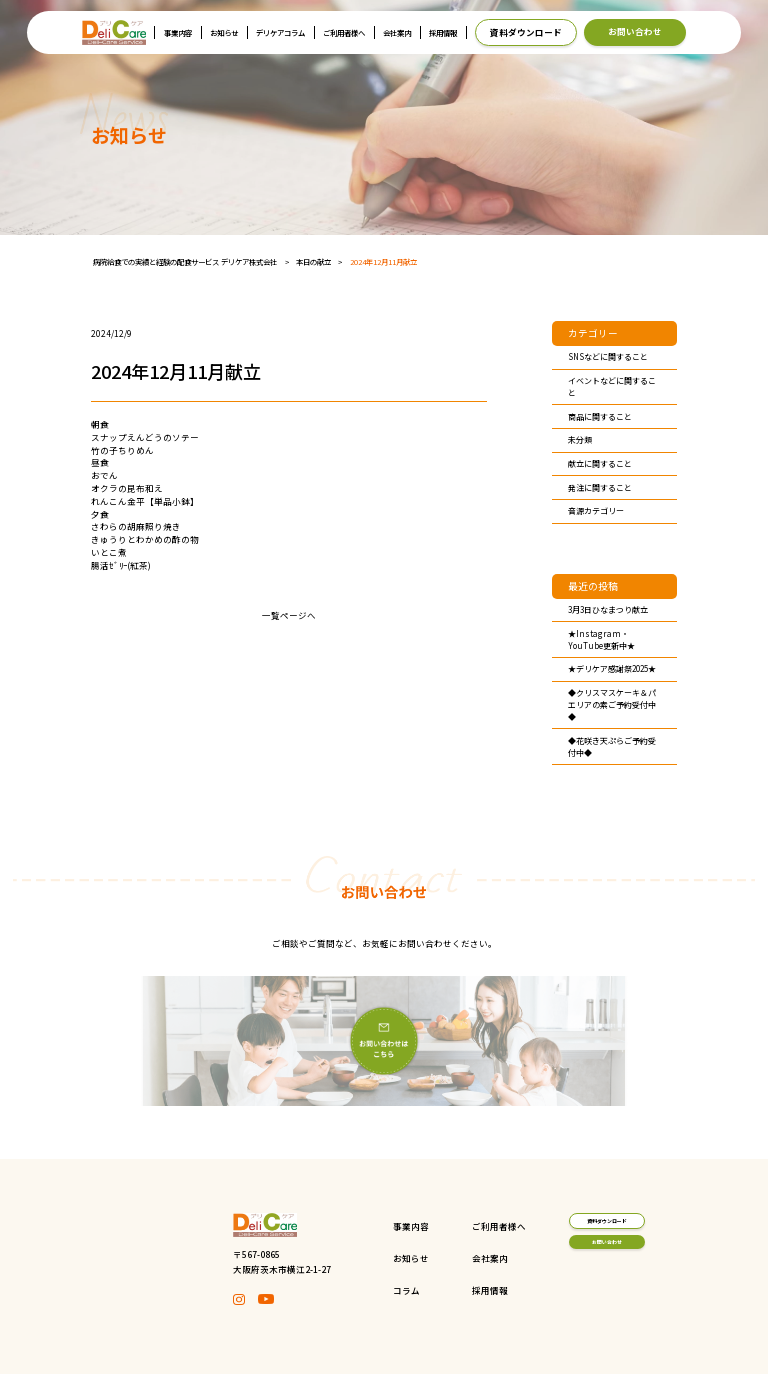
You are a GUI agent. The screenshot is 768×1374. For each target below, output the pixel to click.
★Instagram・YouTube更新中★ (601, 639)
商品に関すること (600, 416)
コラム (346, 1290)
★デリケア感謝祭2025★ (612, 668)
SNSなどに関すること (608, 356)
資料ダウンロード (526, 32)
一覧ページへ (289, 615)
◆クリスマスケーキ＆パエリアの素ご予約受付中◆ (612, 704)
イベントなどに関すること (612, 386)
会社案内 (397, 32)
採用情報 (443, 32)
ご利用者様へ (344, 32)
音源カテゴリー (596, 510)
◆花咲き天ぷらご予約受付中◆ (612, 746)
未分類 (580, 439)
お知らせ (224, 32)
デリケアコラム (280, 32)
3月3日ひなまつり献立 (608, 609)
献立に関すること (600, 463)
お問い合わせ (635, 31)
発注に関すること (600, 487)
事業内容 (178, 32)
